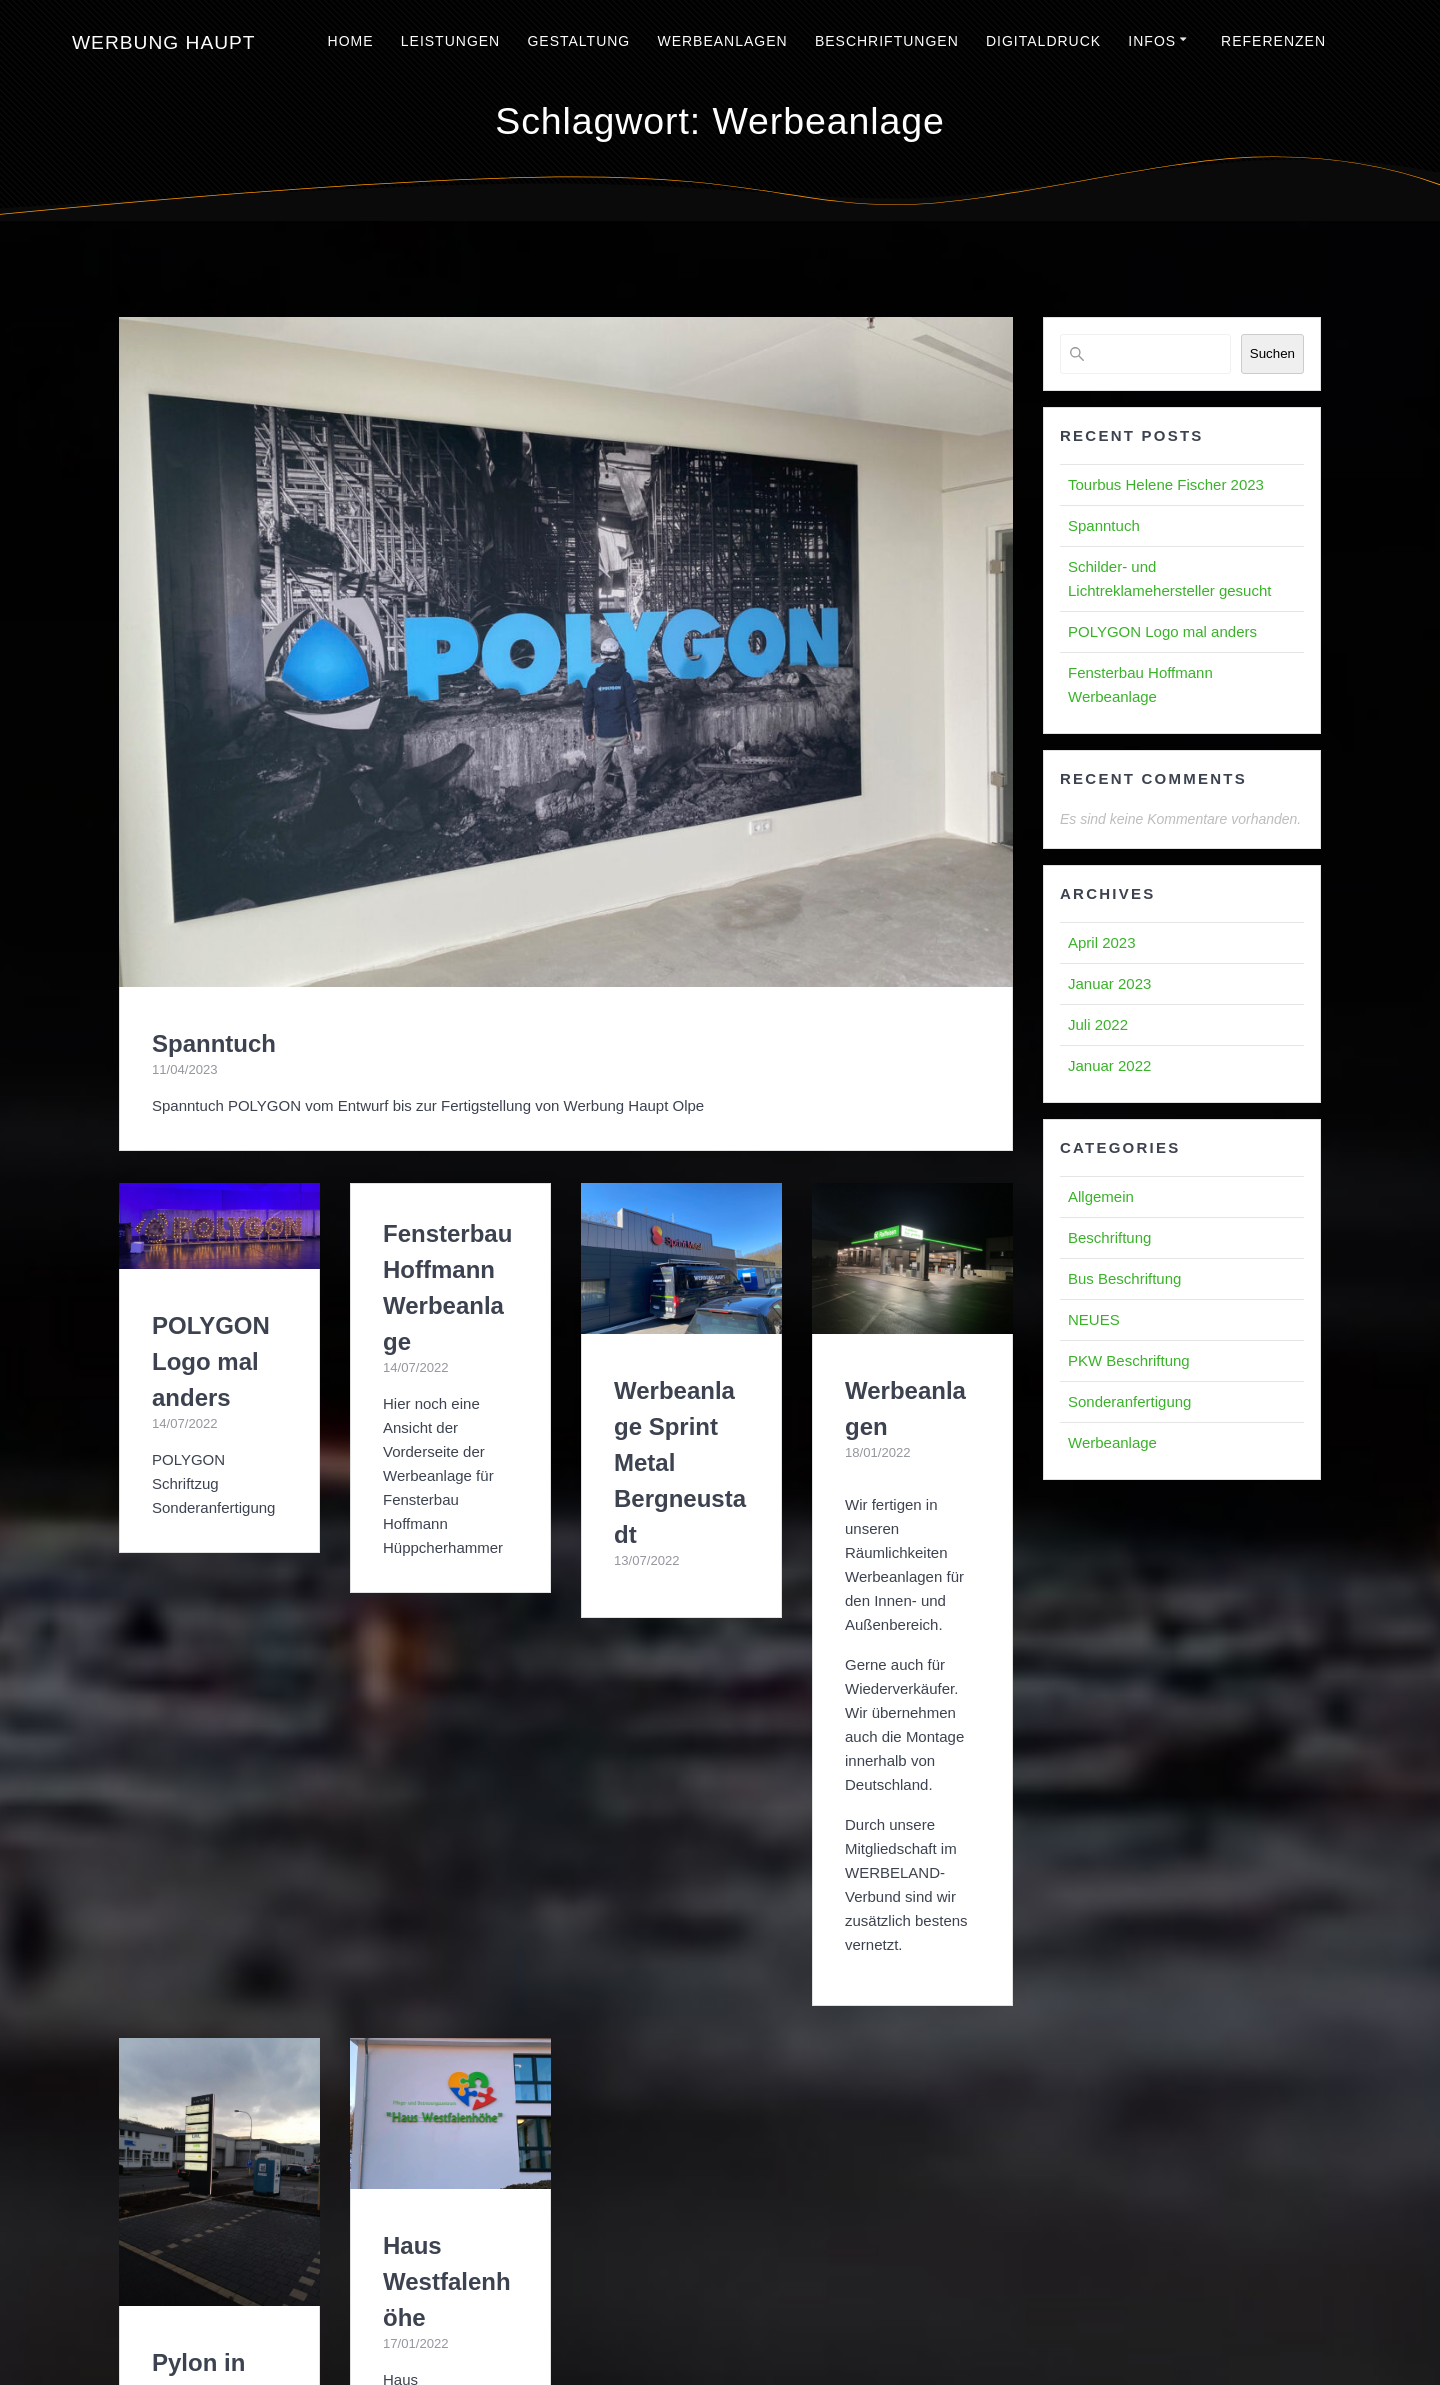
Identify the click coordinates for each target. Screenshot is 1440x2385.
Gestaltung (578, 41)
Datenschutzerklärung (842, 2307)
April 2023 (1102, 942)
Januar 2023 (1109, 983)
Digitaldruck (1043, 41)
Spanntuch (214, 1043)
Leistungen (450, 41)
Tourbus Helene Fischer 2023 (1166, 484)
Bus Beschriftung (1124, 1278)
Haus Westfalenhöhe (447, 1868)
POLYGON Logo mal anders (211, 1361)
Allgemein (1101, 1196)
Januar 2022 (1109, 1065)
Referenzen (1273, 41)
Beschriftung (1109, 1237)
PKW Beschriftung (1129, 1360)
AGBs (568, 2307)
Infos (1152, 41)
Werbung (164, 42)
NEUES (1094, 1319)
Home (351, 41)
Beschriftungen (887, 41)
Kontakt (952, 2307)
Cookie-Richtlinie (657, 2307)
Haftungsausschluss (720, 2339)
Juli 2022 (1098, 1024)
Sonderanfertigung (1129, 1401)
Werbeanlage (1112, 1442)
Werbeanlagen (722, 41)
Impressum (499, 2307)
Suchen (1272, 353)
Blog (741, 2307)
